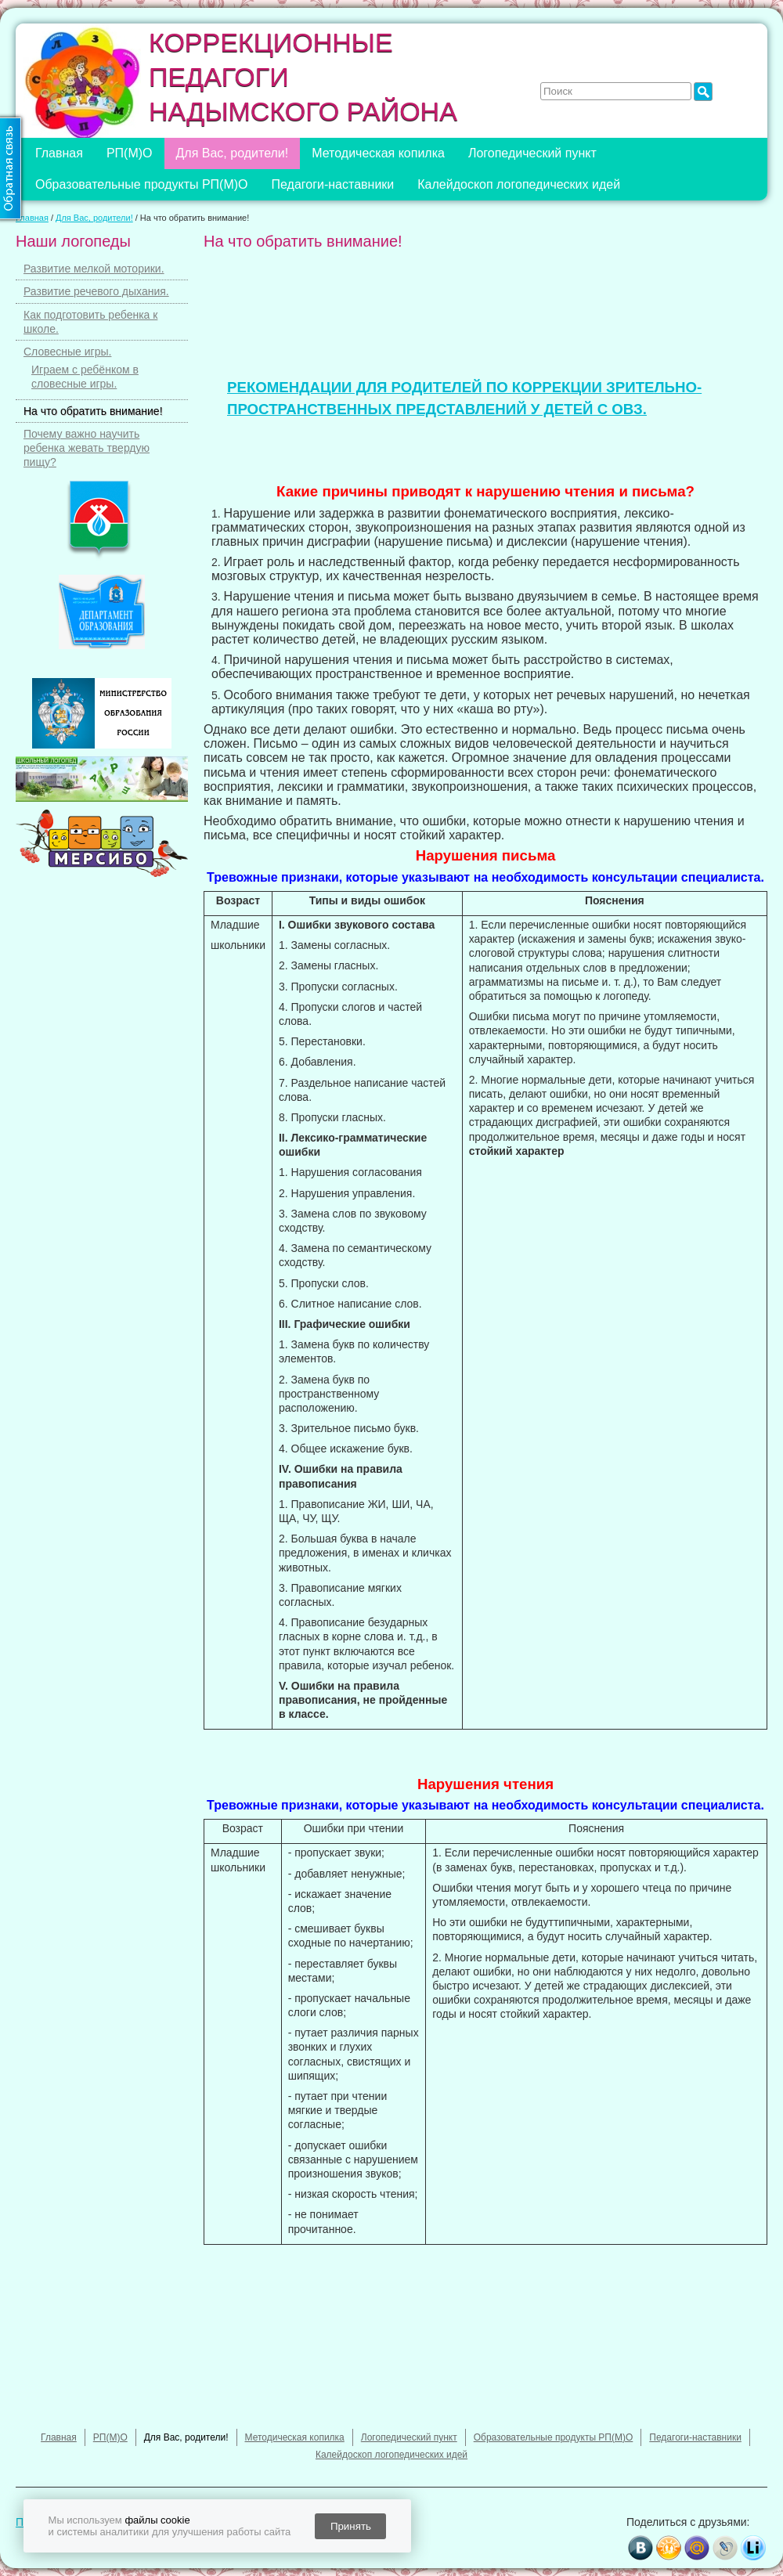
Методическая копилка (378, 153)
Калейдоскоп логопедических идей (518, 184)
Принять (350, 2526)
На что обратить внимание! (93, 411)
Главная (59, 153)
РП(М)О (129, 153)
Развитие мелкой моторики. (93, 268)
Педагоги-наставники (333, 184)
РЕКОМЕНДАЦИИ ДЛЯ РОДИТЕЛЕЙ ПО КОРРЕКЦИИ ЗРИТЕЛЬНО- (464, 387)
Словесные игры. (67, 351)
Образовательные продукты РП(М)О (141, 184)
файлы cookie (156, 2520)
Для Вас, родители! (232, 153)
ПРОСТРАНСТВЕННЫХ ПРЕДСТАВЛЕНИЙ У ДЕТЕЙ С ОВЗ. (437, 409)
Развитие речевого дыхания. (96, 291)
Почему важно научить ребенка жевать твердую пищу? (86, 448)
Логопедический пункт (532, 153)
